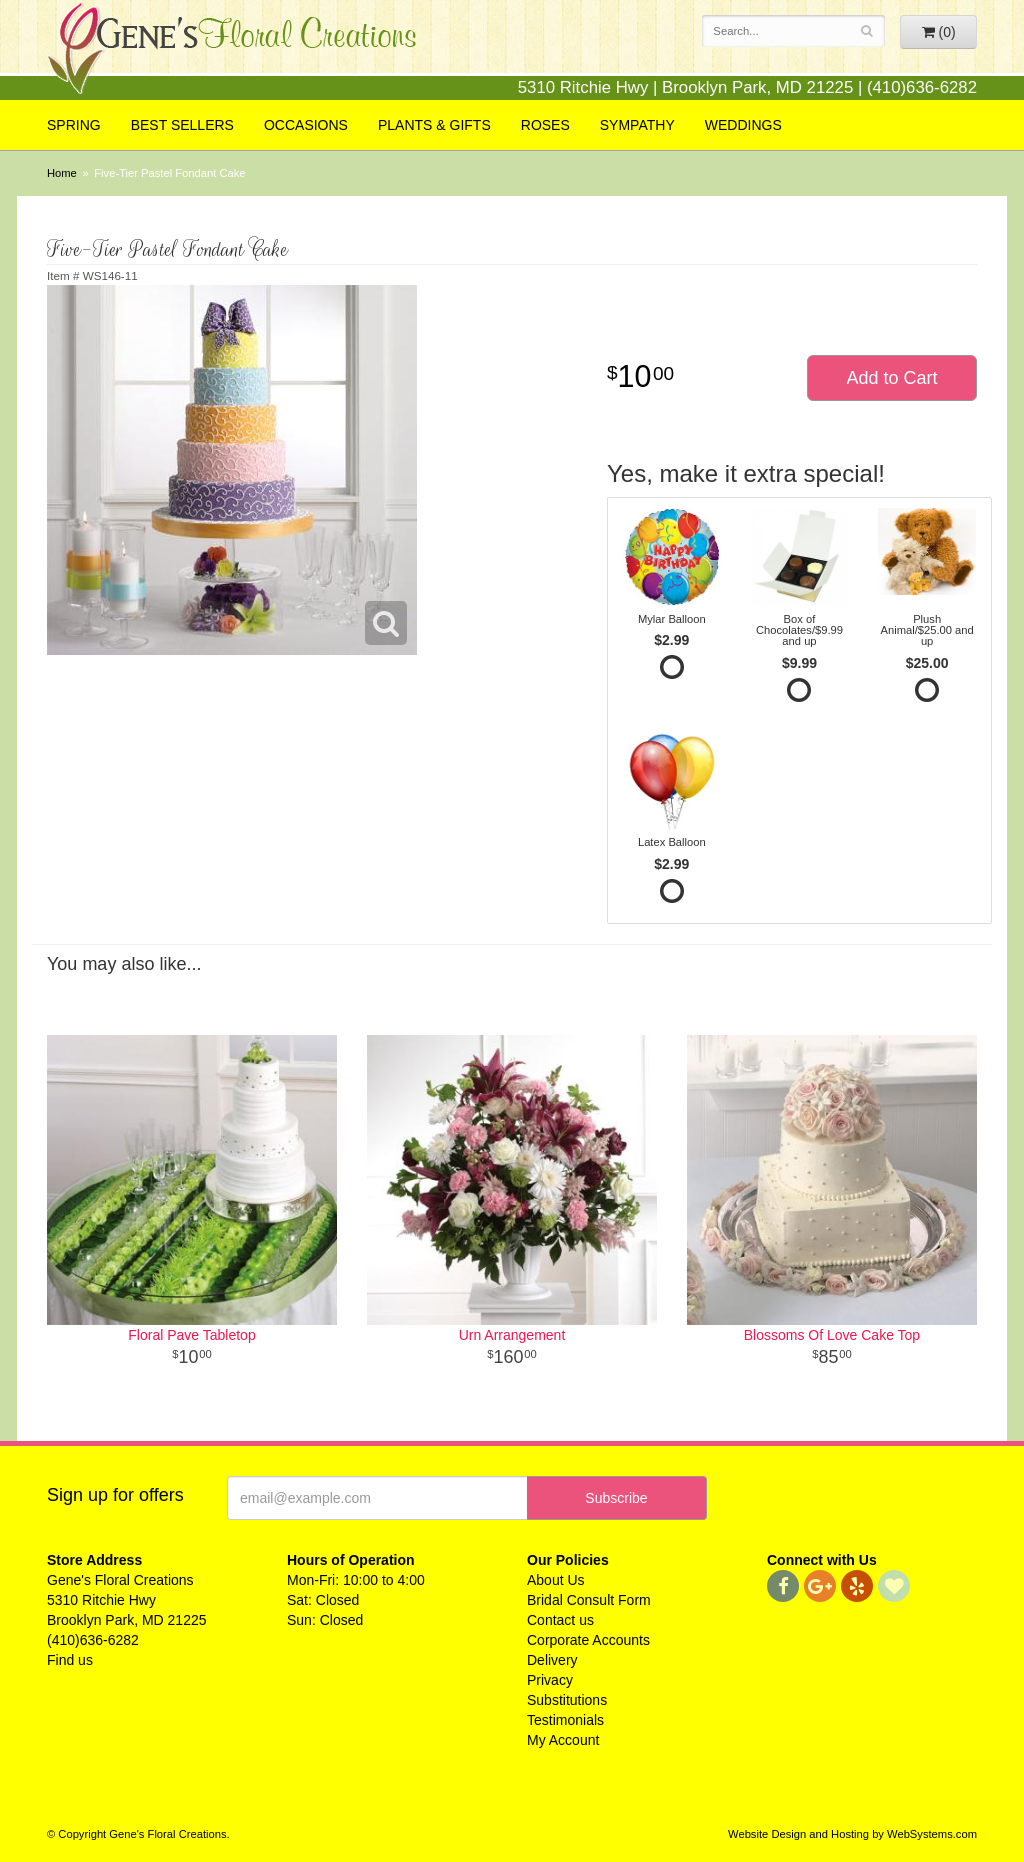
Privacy (550, 1680)
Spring (74, 125)
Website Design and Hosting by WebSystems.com (852, 1834)
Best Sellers (182, 125)
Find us (70, 1660)
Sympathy (637, 125)
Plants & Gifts (434, 125)
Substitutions (567, 1700)
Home (62, 173)
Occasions (306, 125)
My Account (563, 1740)
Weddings (743, 125)
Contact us (560, 1620)
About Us (556, 1580)
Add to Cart (891, 378)
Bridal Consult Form (589, 1600)
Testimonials (565, 1720)
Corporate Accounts (588, 1640)
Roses (545, 125)
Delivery (552, 1660)
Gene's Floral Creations (232, 51)
